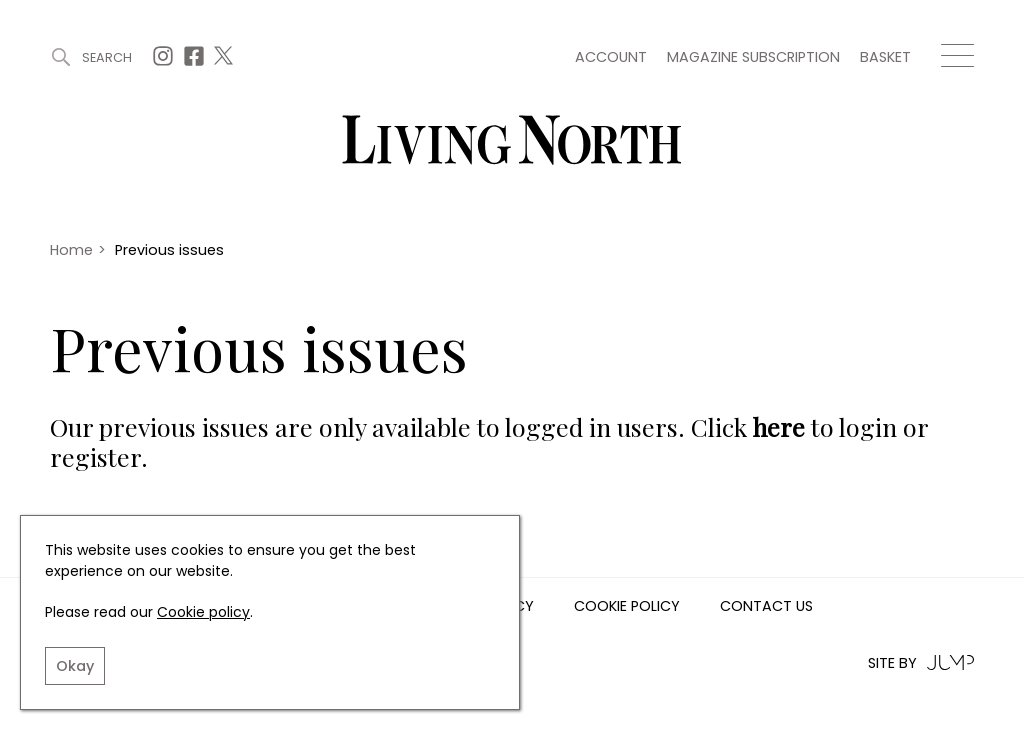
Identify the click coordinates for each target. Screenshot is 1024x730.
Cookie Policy (627, 607)
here (779, 426)
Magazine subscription (753, 57)
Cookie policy (203, 612)
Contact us (766, 607)
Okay (75, 666)
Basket (885, 57)
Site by (921, 662)
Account (611, 57)
